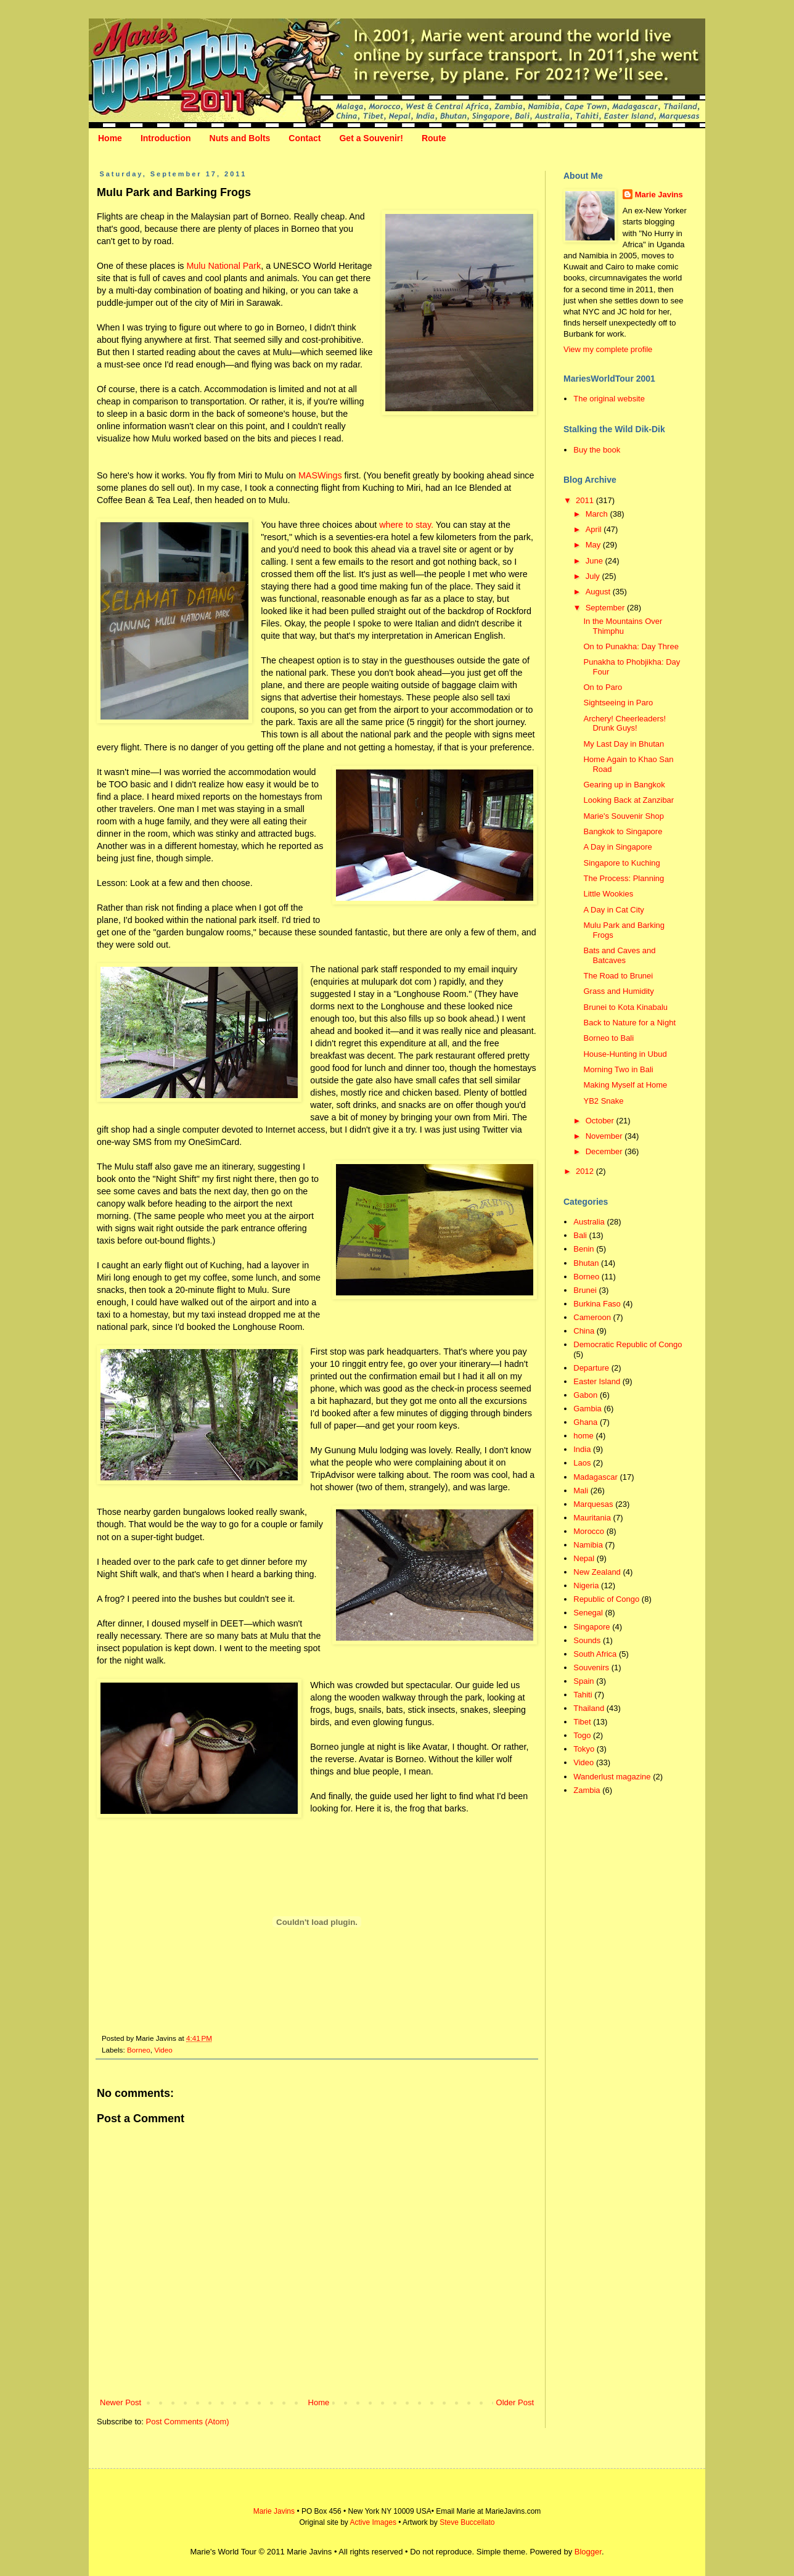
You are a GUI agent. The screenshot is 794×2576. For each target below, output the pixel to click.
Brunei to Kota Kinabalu (625, 1007)
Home (110, 138)
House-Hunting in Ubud (624, 1054)
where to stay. (406, 525)
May (594, 544)
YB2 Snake (603, 1100)
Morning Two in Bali (618, 1069)
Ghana (585, 1422)
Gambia (587, 1408)
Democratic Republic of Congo (627, 1344)
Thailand (588, 1708)
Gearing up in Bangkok (624, 784)
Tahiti (582, 1694)
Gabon (585, 1395)
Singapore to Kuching (621, 863)
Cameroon (592, 1317)
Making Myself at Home (625, 1084)
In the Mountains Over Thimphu (622, 626)
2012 (586, 1171)
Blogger (588, 2551)
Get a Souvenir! (371, 138)
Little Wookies (608, 893)
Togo (582, 1735)
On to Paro (602, 687)
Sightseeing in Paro (618, 702)
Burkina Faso (597, 1303)
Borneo (138, 2050)
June (595, 560)
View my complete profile (607, 349)
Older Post (515, 2402)
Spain (583, 1681)
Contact (305, 138)
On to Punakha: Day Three (630, 646)
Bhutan (586, 1263)
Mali (580, 1490)
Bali (580, 1235)
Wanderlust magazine (611, 1776)
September (606, 607)
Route (434, 138)
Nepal (583, 1558)
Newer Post (120, 2402)
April (595, 529)
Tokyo (583, 1749)
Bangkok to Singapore (622, 831)
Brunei (585, 1290)
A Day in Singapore (617, 846)
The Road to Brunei (618, 975)
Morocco (588, 1531)
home (583, 1435)
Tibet (582, 1721)
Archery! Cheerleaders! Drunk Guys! (624, 723)
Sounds (586, 1640)
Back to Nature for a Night (629, 1022)
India (582, 1449)
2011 (586, 500)
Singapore (591, 1626)
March (598, 514)
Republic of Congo (606, 1599)
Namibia (588, 1544)
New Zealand (597, 1572)
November (605, 1136)
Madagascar (595, 1477)
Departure (591, 1367)
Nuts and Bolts (240, 138)
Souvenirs (591, 1667)
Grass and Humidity (618, 991)
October (601, 1120)
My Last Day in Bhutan (623, 744)
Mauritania (592, 1517)
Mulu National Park (223, 266)
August (599, 591)
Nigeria (586, 1585)
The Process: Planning (623, 878)
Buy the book (596, 449)
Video (163, 2050)
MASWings (320, 475)
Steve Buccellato (467, 2522)
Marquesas (593, 1504)
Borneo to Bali (608, 1038)
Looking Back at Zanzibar (628, 800)
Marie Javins (659, 194)
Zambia (586, 1790)
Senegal (588, 1612)
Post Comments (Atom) (187, 2421)
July (594, 576)
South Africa (594, 1654)
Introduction (166, 138)
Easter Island (596, 1381)
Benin (583, 1248)
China (583, 1330)
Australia (589, 1221)
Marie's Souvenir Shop (623, 816)
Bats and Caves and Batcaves (619, 955)
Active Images (373, 2522)
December (605, 1151)
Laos (582, 1462)
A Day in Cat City (613, 909)
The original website (609, 398)
